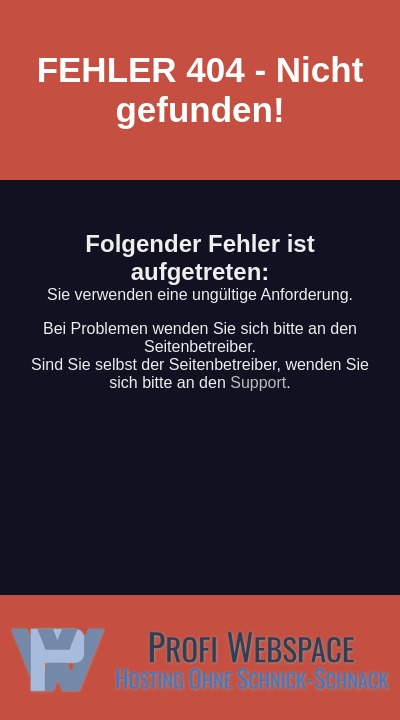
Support (258, 382)
